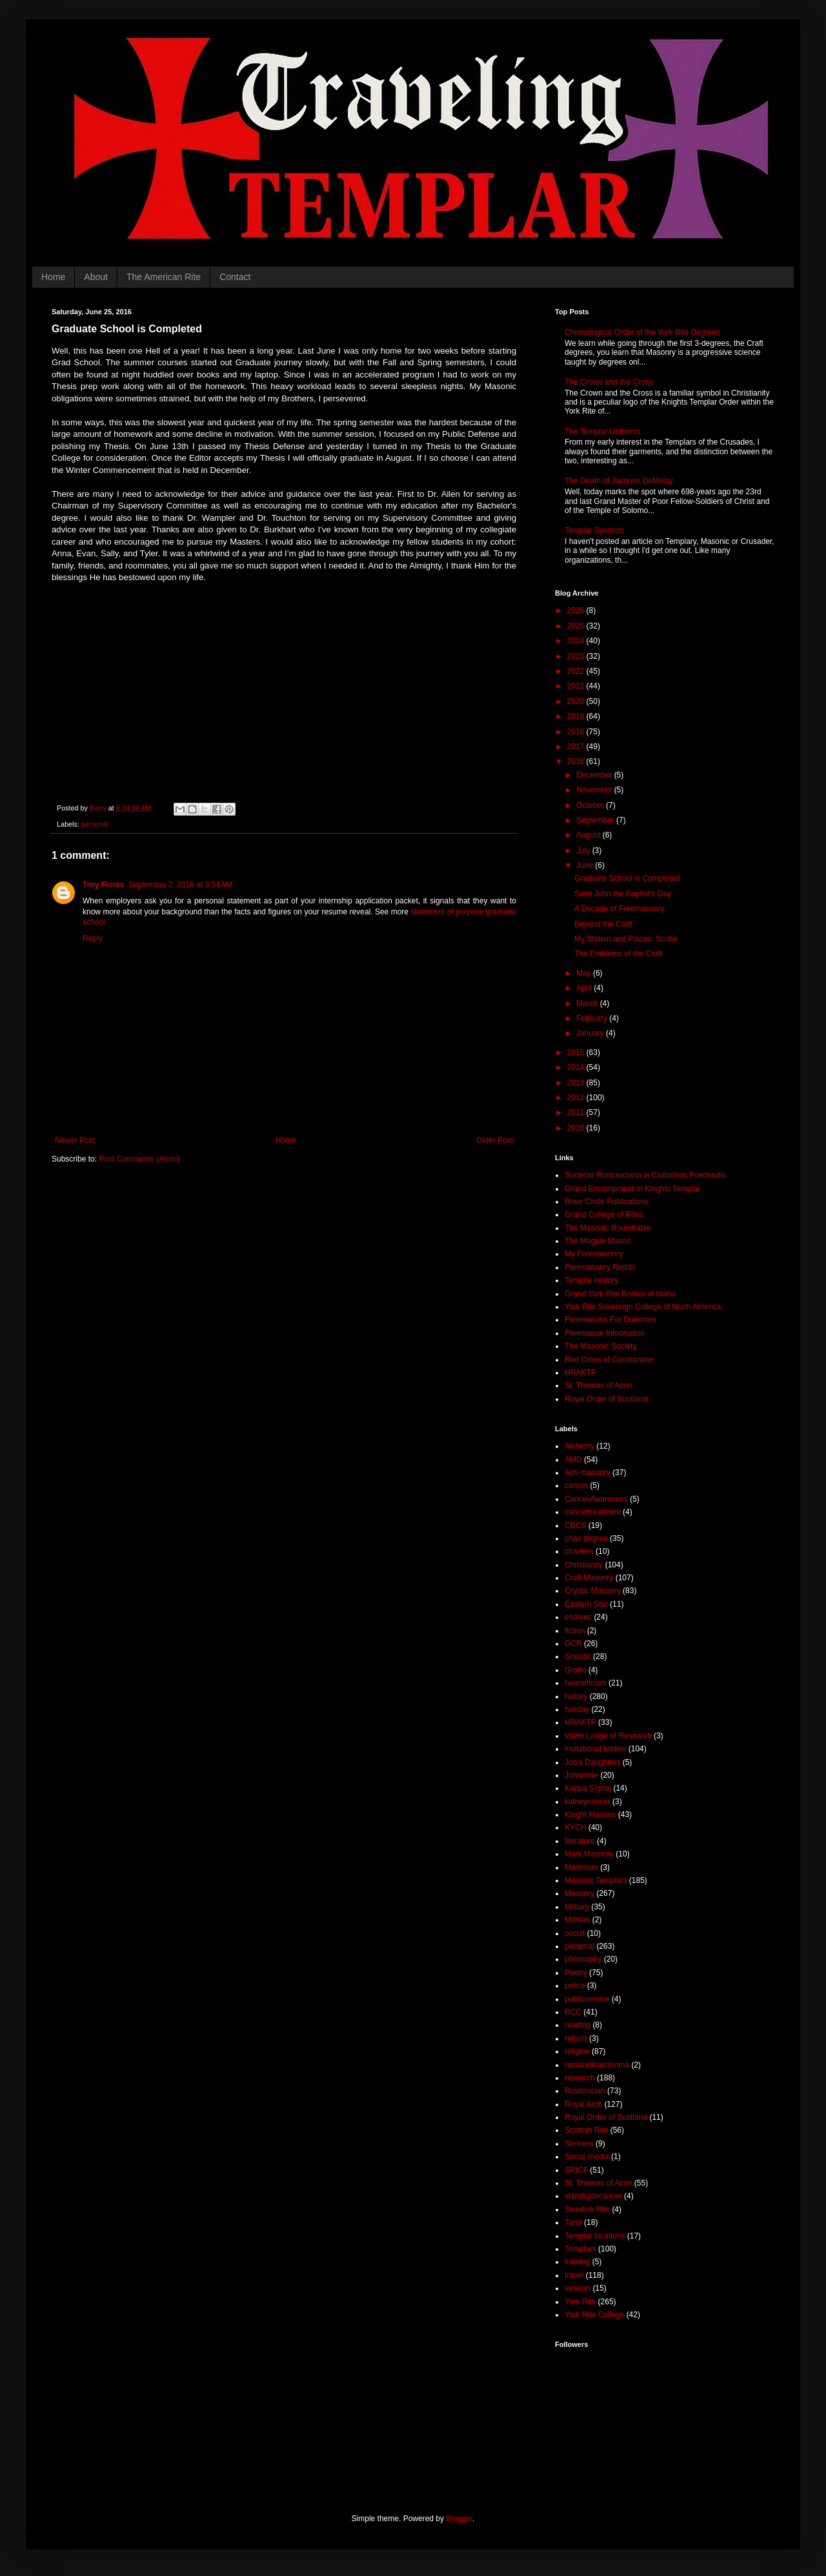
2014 (577, 1067)
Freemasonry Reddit (600, 1267)
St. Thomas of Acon (598, 1385)
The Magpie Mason (598, 1240)
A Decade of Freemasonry (619, 908)
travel (574, 2275)
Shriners (579, 2143)
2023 (577, 656)
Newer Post (75, 1140)
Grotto (575, 1670)
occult (575, 1933)
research (580, 2077)
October (591, 805)
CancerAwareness (596, 1499)
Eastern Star (586, 1604)
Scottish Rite (586, 2130)
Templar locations (595, 2235)
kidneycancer (587, 1801)
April (585, 987)
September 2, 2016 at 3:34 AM (180, 884)
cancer (576, 1485)
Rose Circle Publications (607, 1201)
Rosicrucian (585, 2090)
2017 (577, 746)
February (592, 1018)
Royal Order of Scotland (606, 1399)
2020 (577, 701)
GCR (573, 1643)
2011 (577, 1112)
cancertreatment (593, 1511)
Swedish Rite (587, 2209)
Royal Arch (583, 2104)
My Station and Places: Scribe (626, 938)
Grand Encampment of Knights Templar (632, 1188)
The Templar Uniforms (603, 431)
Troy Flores (104, 884)
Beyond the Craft (603, 924)
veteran (577, 2288)
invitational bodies (595, 1748)
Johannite (581, 1775)
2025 (577, 625)
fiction (575, 1630)
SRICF (576, 2170)
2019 (577, 716)
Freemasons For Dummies (610, 1319)
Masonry (579, 1893)
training (577, 2261)
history (576, 1696)
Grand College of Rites (604, 1214)
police (575, 1985)
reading (577, 2024)
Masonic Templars (596, 1880)
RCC (573, 2012)
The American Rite (163, 277)
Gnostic (578, 1656)
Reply (93, 938)
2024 (577, 640)
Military (577, 1906)
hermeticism (586, 1682)
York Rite (580, 2301)
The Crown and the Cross (609, 382)
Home (53, 277)
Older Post (494, 1140)
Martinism (581, 1867)
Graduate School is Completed (627, 878)
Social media (587, 2156)
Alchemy (579, 1446)
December (595, 775)
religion (577, 2051)
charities (579, 1551)
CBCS (575, 1525)
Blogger (459, 2518)
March (588, 1003)
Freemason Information (605, 1333)
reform (576, 2038)
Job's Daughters (592, 1762)
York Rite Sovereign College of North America (643, 1306)
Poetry (576, 1972)
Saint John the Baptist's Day (622, 893)
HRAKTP (580, 1372)
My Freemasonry (594, 1253)
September (596, 820)
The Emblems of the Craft (618, 953)
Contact (234, 277)
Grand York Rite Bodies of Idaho (620, 1293)
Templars (580, 2248)
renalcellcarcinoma (597, 2064)
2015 (577, 1052)
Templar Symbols (594, 530)
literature (580, 1841)
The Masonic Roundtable (607, 1228)
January (591, 1033)
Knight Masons (590, 1814)
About (96, 277)
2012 (577, 1097)
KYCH (575, 1827)
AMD (573, 1459)
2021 (577, 685)
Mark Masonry (589, 1853)
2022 (577, 671)
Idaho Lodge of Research (608, 1735)
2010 (577, 1127)
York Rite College (594, 2314)
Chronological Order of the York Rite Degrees (642, 332)
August (589, 835)
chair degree (586, 1538)
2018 (577, 731)
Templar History (591, 1280)
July (584, 850)
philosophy (583, 1959)
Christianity (584, 1564)
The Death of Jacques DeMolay (619, 480)
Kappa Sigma (588, 1788)
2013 (577, 1082)
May (584, 973)
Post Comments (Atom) (139, 1158)
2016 (577, 761)
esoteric (578, 1617)
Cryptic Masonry (593, 1590)
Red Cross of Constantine (609, 1359)
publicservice (587, 1999)
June (585, 865)
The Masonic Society (600, 1346)
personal (94, 824)
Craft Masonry (589, 1577)
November (595, 789)
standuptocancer (593, 2195)
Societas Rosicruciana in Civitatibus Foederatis (645, 1175)
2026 (577, 610)
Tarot (573, 2222)
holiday (577, 1709)
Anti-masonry (587, 1472)
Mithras (577, 1919)
